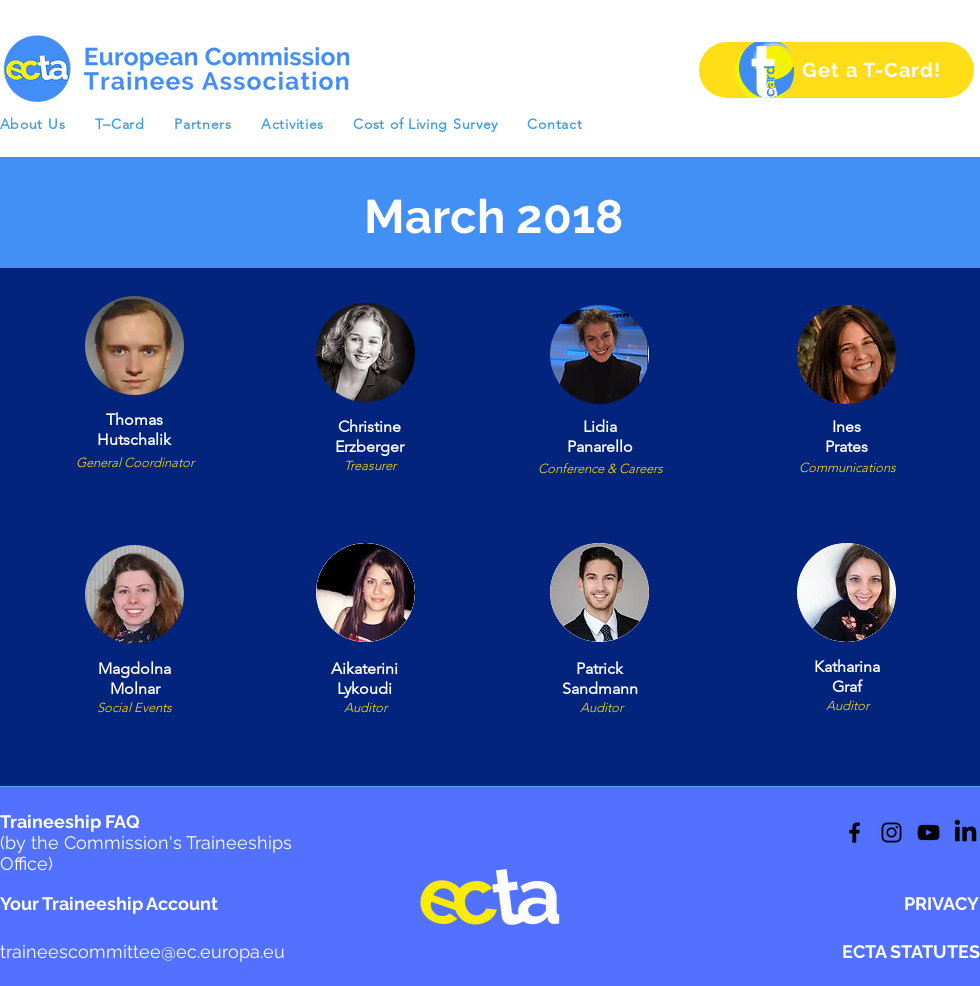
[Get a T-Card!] (836, 70)
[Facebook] (854, 832)
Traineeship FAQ (146, 842)
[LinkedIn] (928, 832)
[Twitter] (891, 832)
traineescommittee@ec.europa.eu (142, 951)
